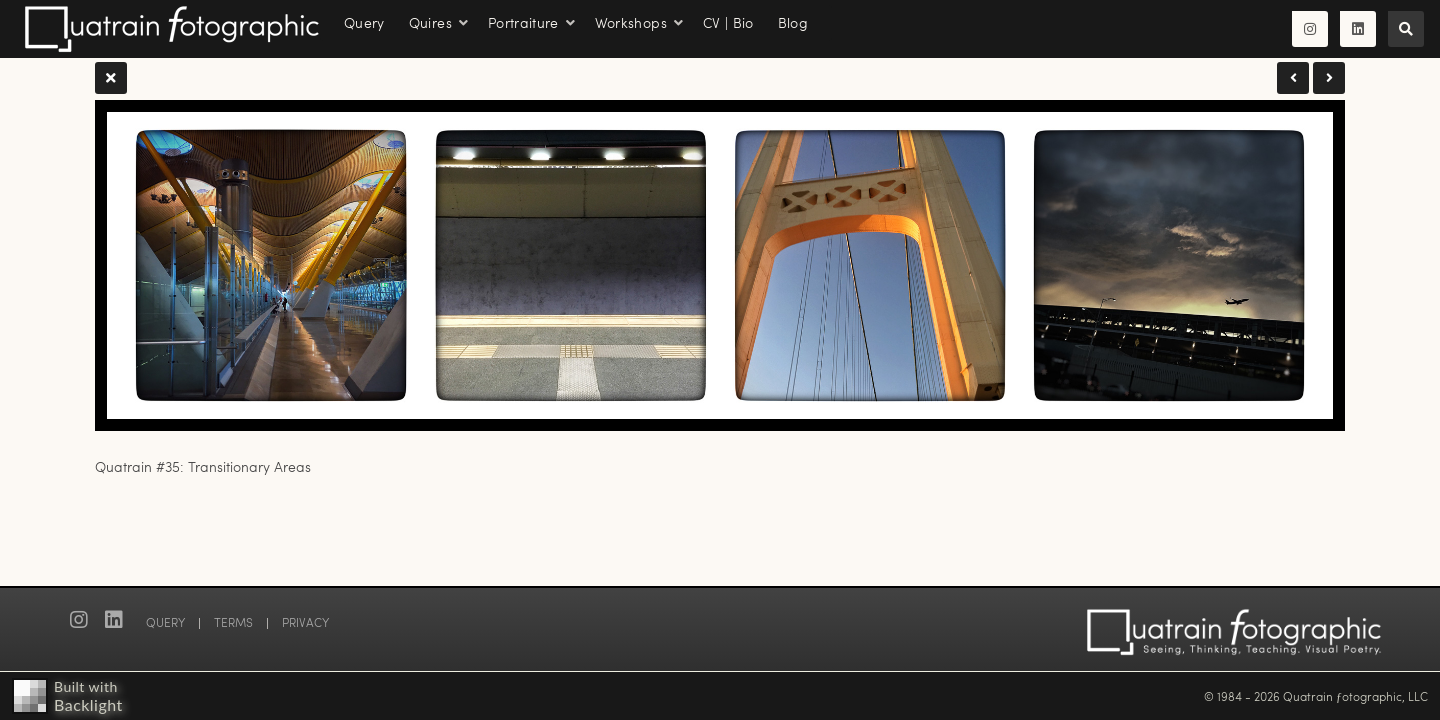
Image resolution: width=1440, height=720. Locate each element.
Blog (793, 22)
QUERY (165, 622)
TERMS (233, 622)
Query (364, 22)
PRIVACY (305, 622)
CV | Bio (728, 22)
